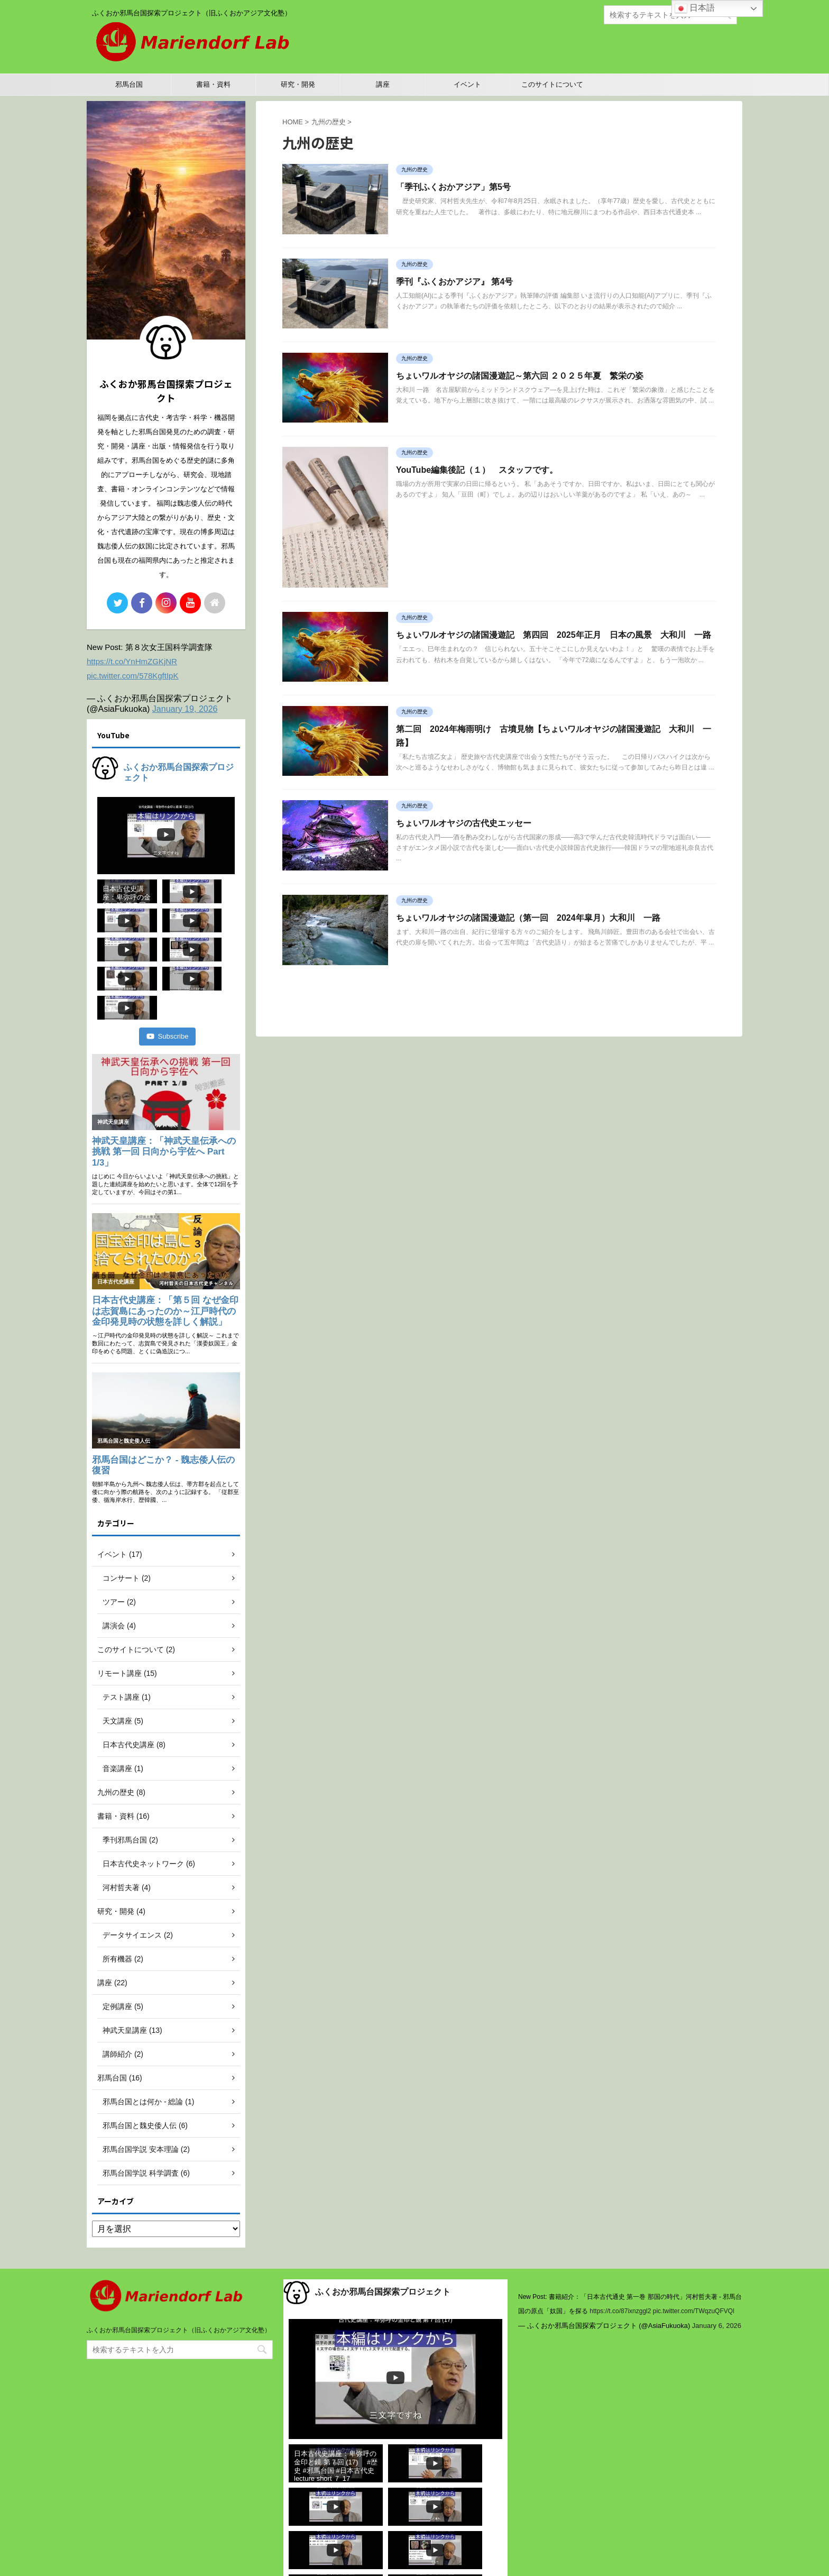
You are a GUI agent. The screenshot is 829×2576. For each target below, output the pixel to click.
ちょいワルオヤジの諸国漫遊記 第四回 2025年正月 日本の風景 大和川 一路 (553, 634)
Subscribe (167, 978)
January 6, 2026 (716, 2267)
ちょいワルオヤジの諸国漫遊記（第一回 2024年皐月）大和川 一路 (528, 917)
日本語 (695, 8)
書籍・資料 (213, 84)
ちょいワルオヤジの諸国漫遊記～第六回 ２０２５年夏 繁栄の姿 (519, 375)
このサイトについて (552, 84)
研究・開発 (298, 84)
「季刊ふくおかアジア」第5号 (453, 186)
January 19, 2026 (185, 708)
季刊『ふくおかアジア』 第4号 (454, 281)
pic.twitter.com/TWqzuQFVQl (693, 2253)
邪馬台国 (129, 84)
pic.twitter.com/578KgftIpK (132, 675)
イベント (467, 84)
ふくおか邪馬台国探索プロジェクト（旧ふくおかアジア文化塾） (179, 2272)
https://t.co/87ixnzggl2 (620, 2253)
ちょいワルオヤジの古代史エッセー (463, 823)
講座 (383, 84)
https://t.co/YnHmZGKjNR (132, 661)
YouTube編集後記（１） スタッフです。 (477, 469)
